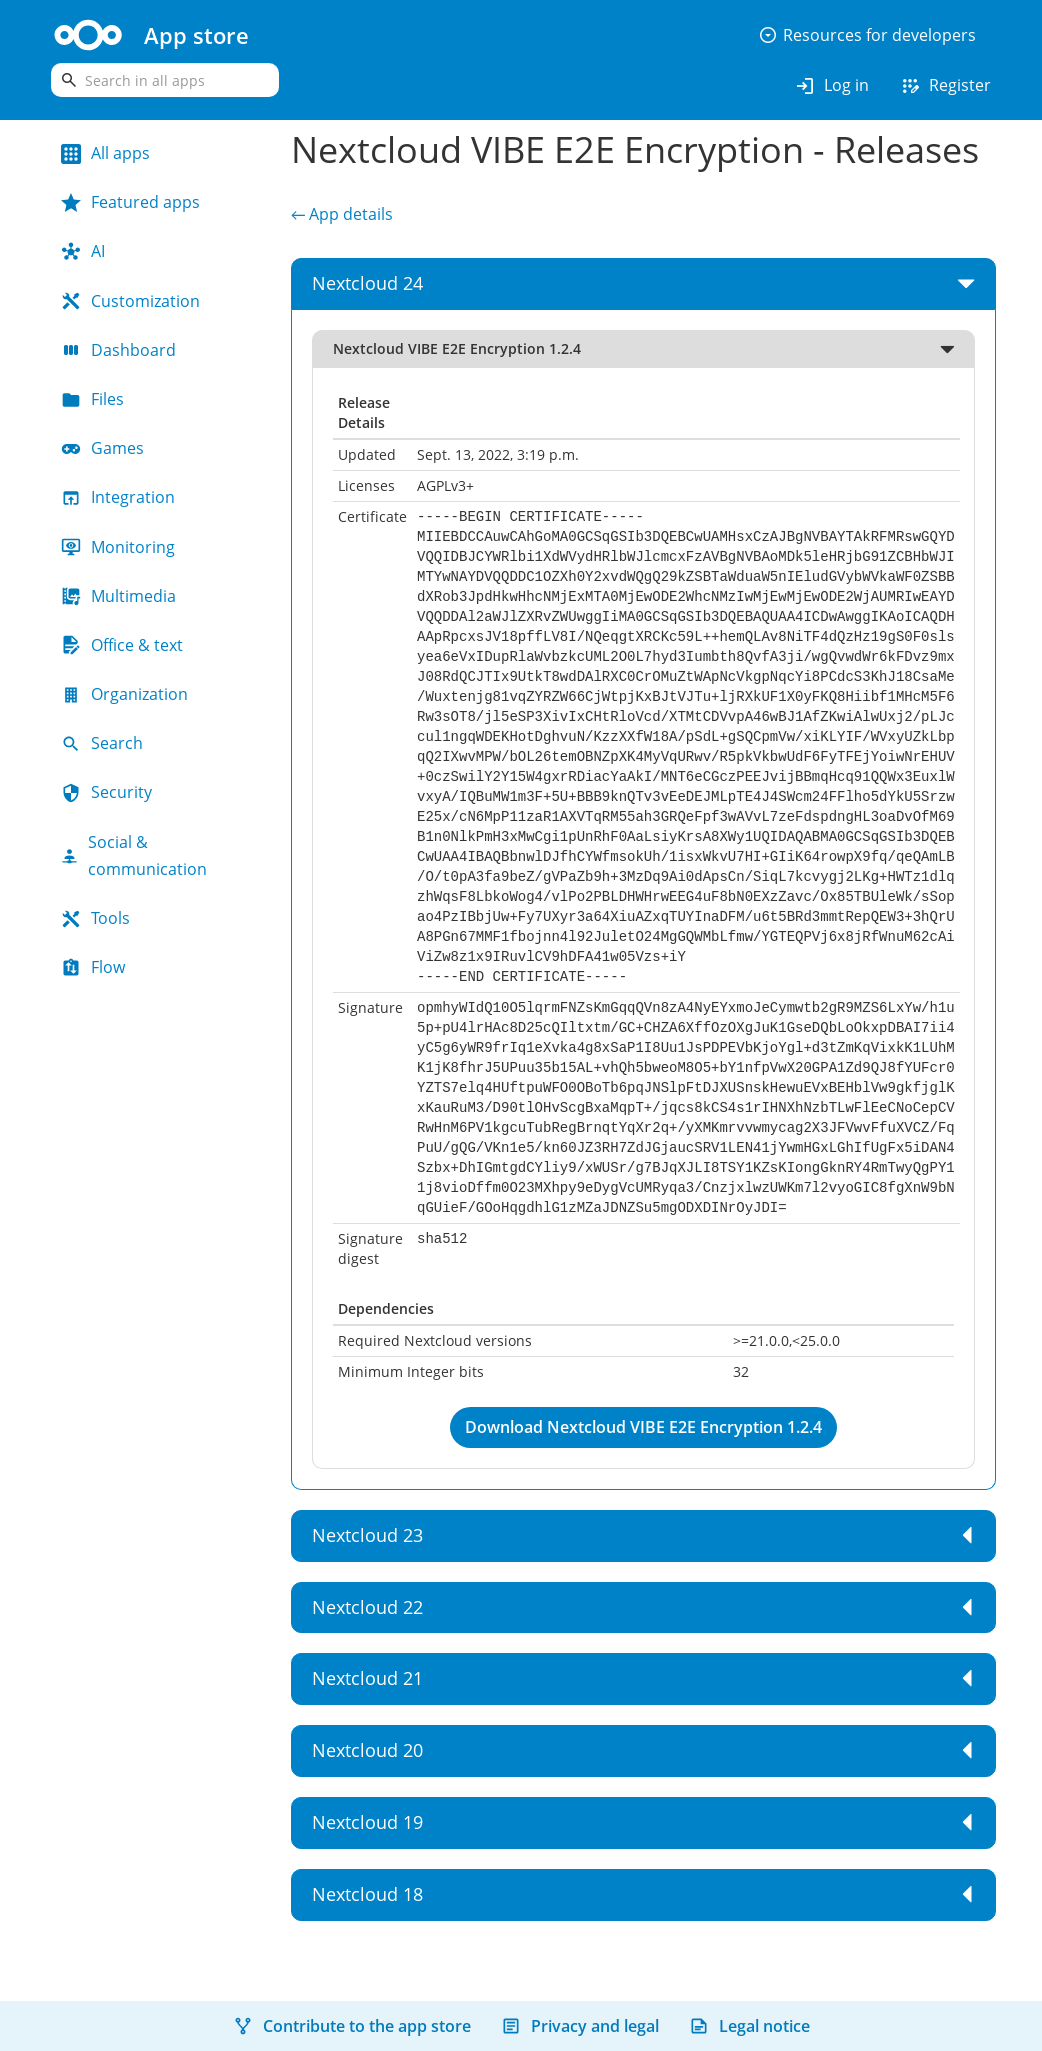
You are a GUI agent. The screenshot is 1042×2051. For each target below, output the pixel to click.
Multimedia (118, 596)
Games (102, 448)
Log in (831, 86)
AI (83, 251)
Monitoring (118, 547)
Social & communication (134, 855)
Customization (130, 301)
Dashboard (118, 350)
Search (102, 743)
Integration (118, 497)
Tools (95, 918)
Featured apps (130, 202)
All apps (105, 153)
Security (106, 792)
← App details (342, 214)
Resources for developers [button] (867, 35)
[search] (165, 80)
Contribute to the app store (352, 2026)
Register (945, 86)
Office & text (122, 645)
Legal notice (749, 2026)
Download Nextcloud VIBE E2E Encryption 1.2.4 (643, 1427)
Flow (93, 967)
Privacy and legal (580, 2026)
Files (92, 399)
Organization (124, 694)
